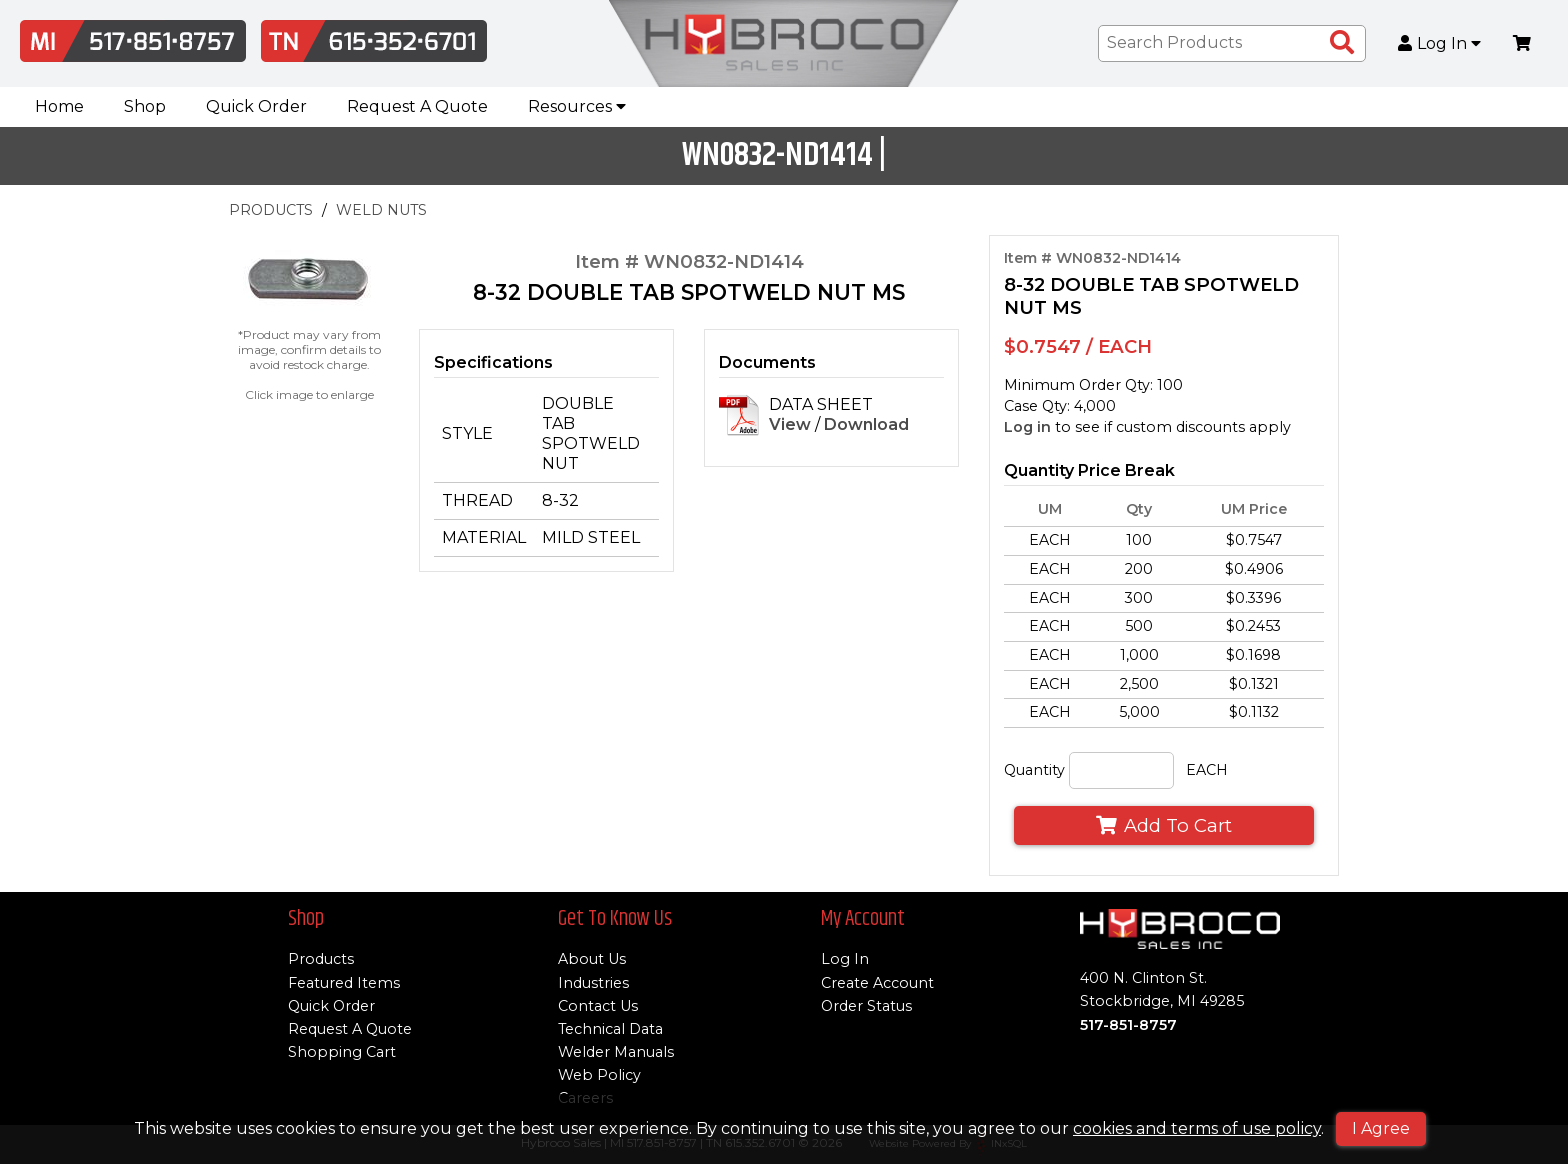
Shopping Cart (342, 1052)
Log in (1027, 427)
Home (59, 106)
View (790, 424)
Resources (577, 106)
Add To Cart (1163, 825)
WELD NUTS (381, 210)
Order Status (866, 1006)
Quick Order (256, 106)
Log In (1440, 44)
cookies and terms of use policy (1197, 1128)
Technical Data (610, 1029)
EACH (1207, 770)
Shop (145, 106)
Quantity (1034, 770)
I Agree (1381, 1128)
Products (321, 959)
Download (866, 424)
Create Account (877, 983)
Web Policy (599, 1075)
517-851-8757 (1128, 1025)
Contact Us (598, 1006)
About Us (592, 959)
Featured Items (344, 983)
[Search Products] (1342, 43)
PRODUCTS (271, 210)
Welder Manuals (616, 1052)
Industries (593, 983)
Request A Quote (417, 106)
